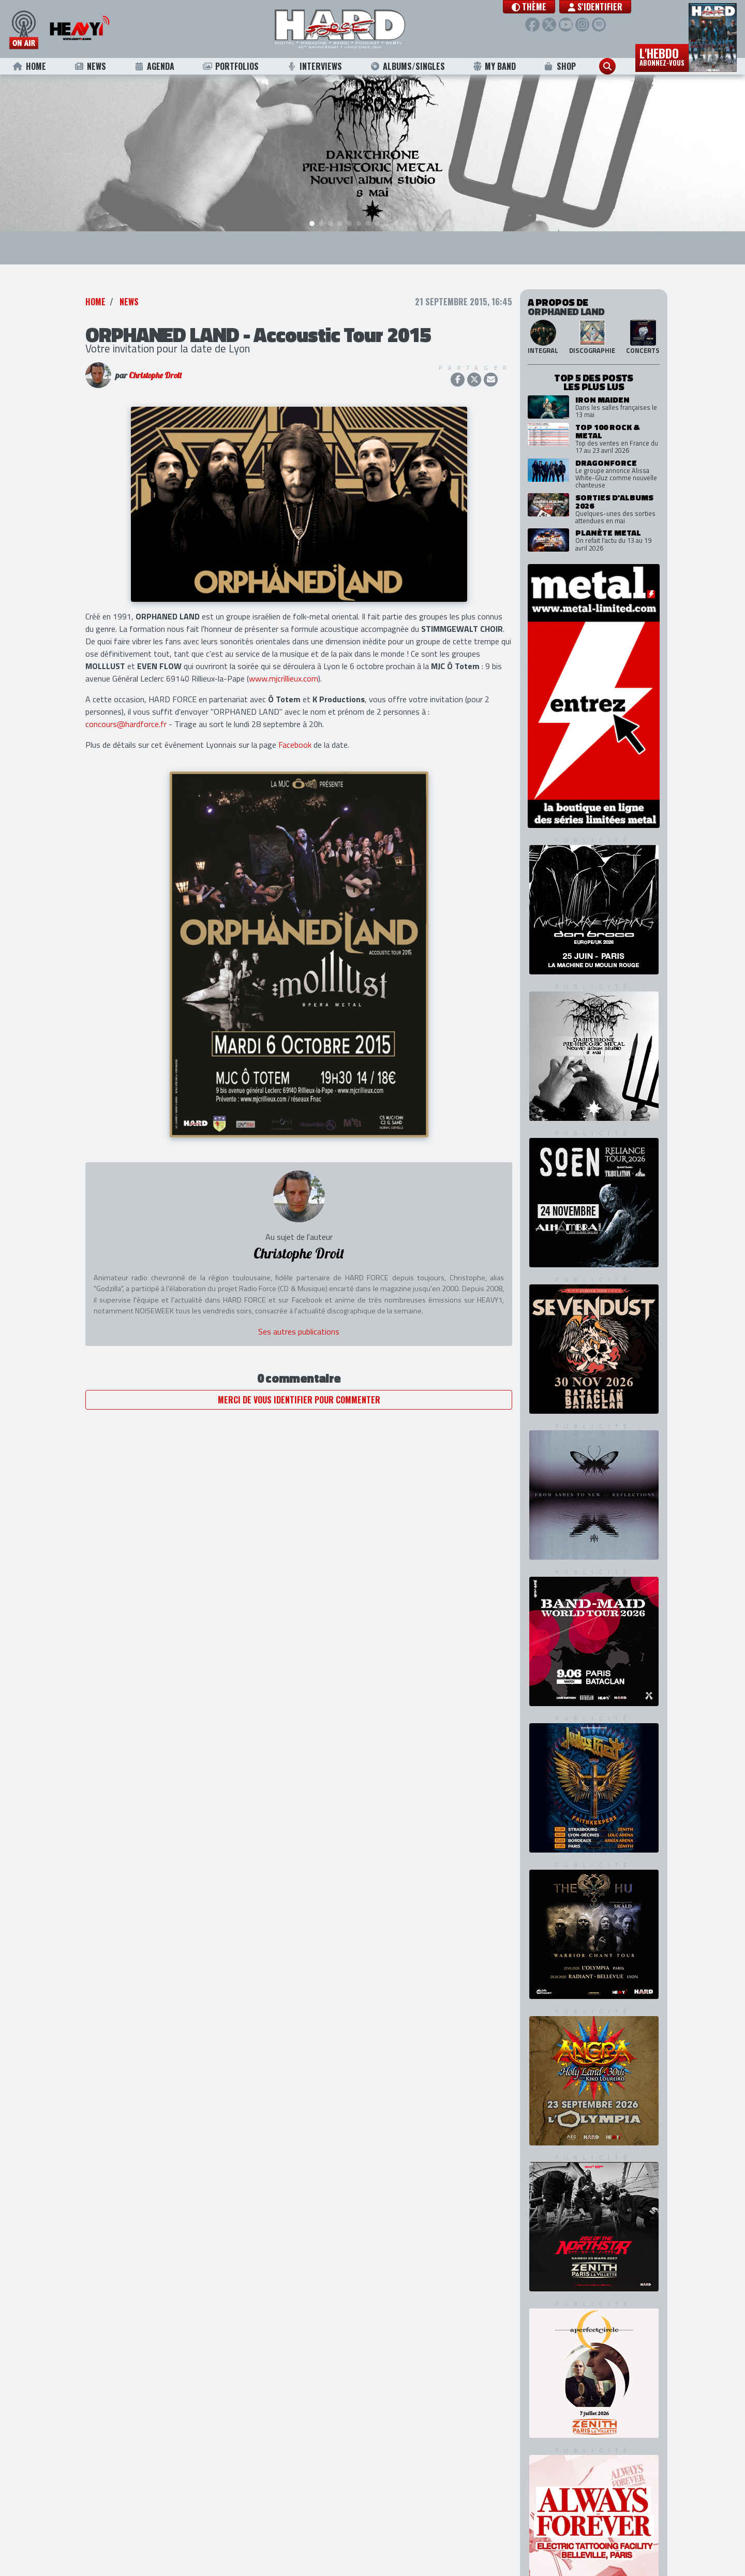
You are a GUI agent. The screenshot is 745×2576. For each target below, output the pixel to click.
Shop (559, 66)
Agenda (153, 66)
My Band (494, 66)
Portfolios (230, 66)
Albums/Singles (407, 66)
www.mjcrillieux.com (283, 663)
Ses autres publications (298, 1316)
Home (29, 66)
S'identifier (598, 7)
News (89, 66)
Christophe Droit (155, 359)
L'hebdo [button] (661, 56)
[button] (531, 6)
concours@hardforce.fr (126, 708)
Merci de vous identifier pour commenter (299, 1384)
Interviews (314, 66)
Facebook (294, 729)
